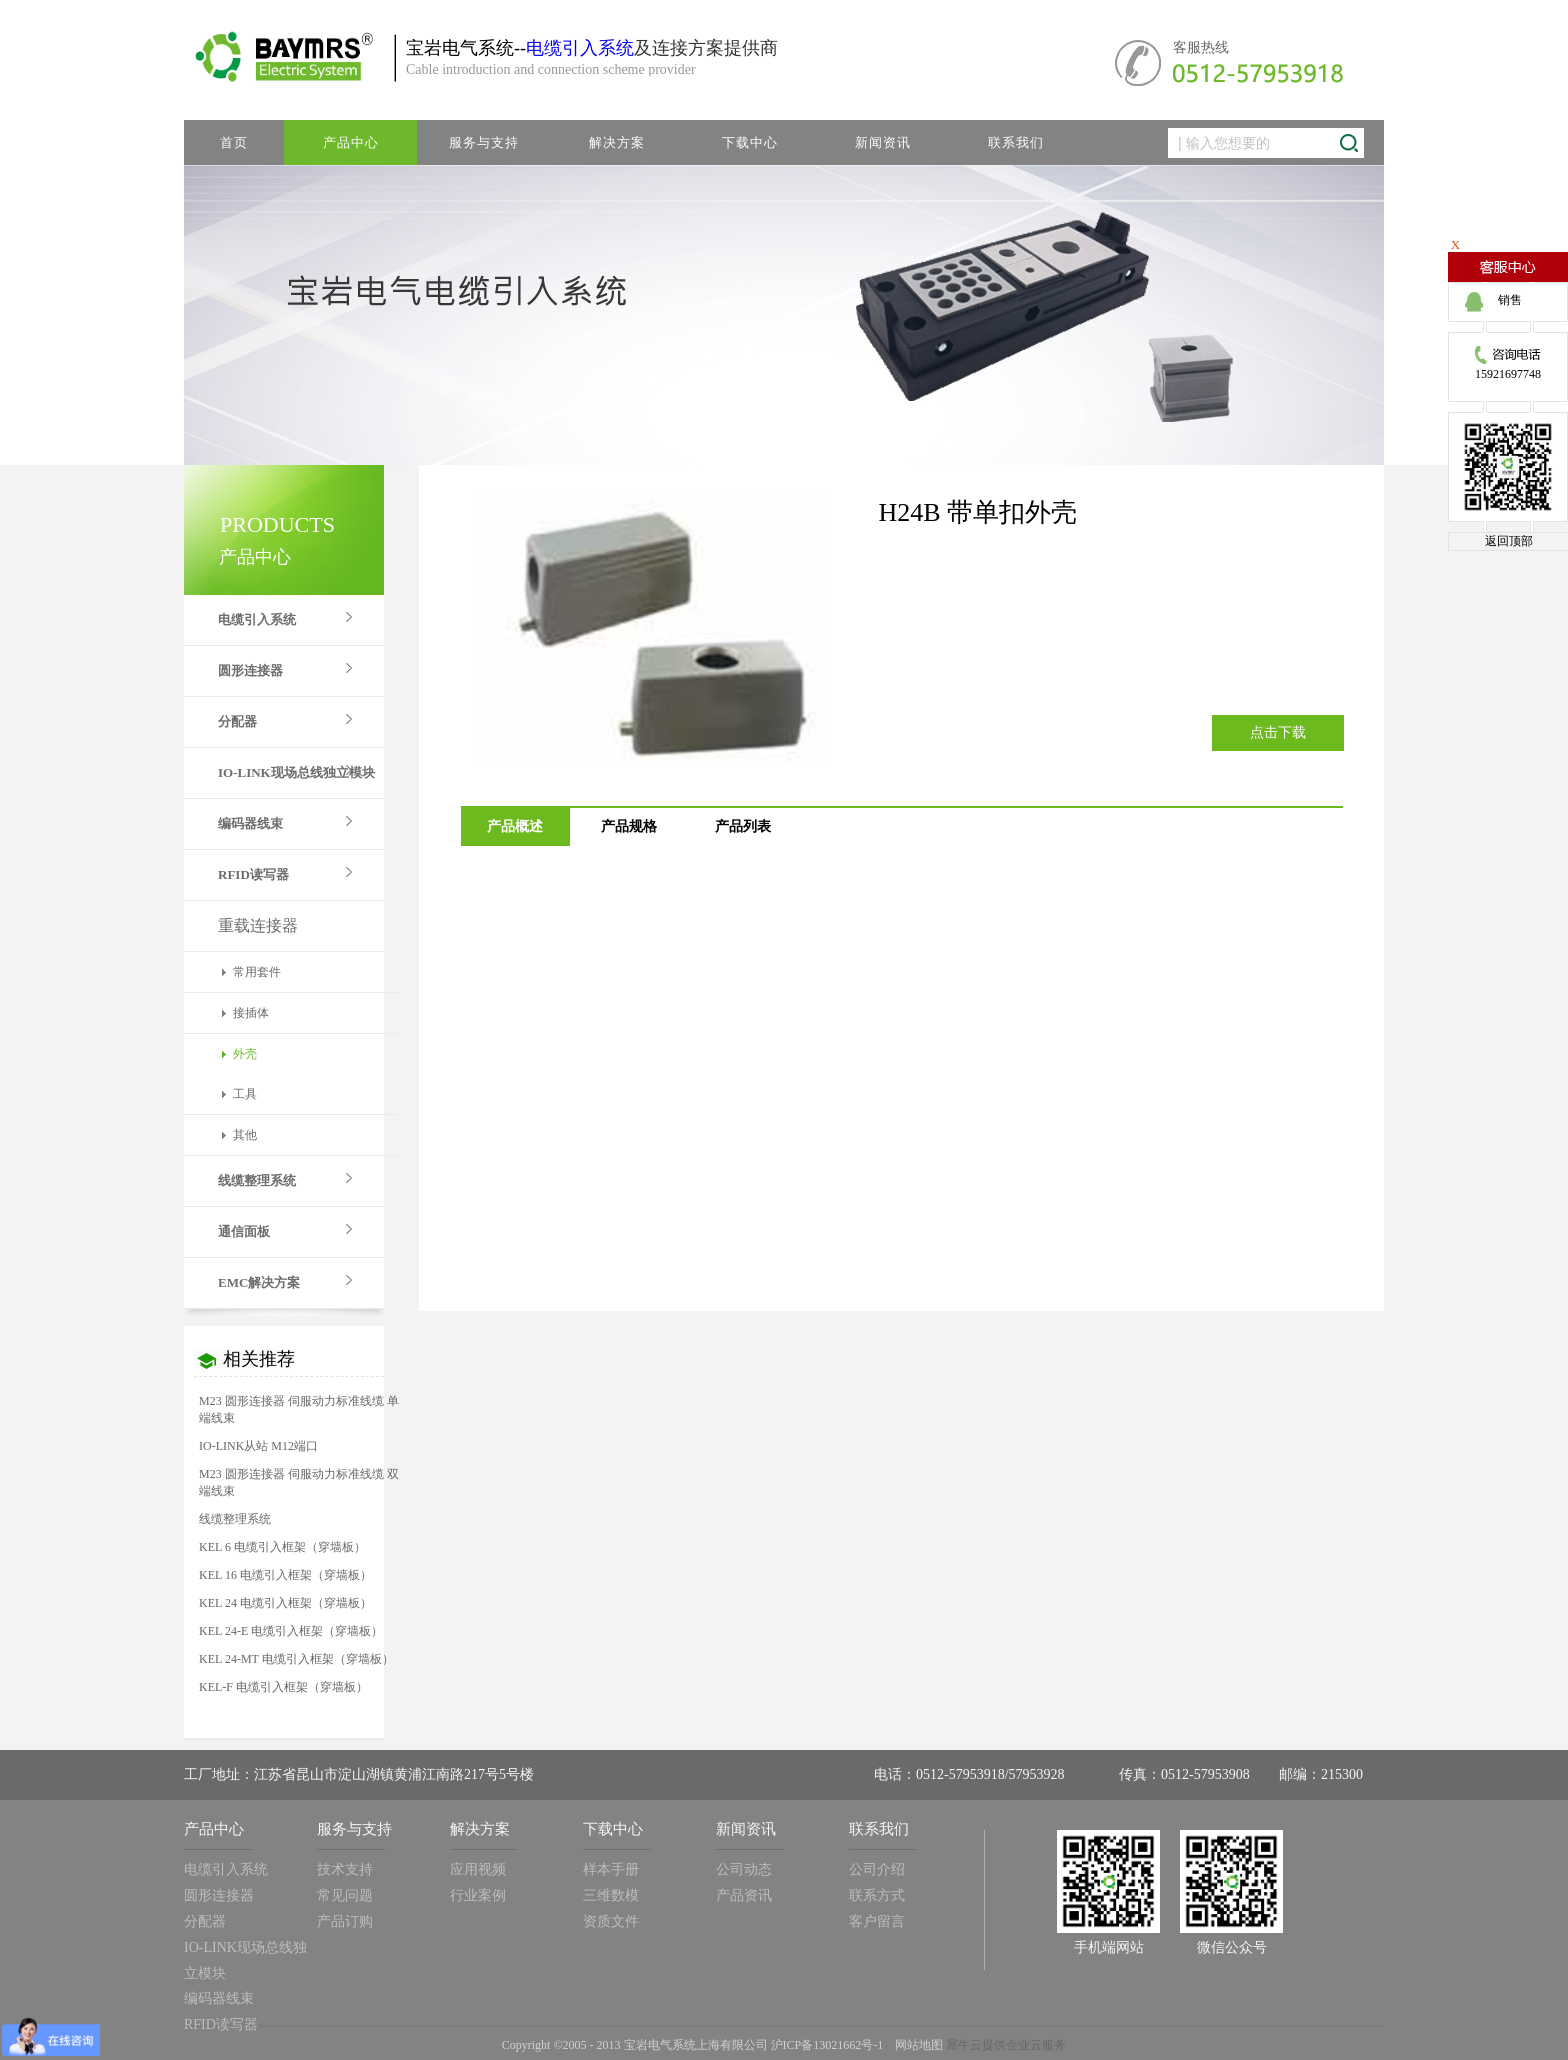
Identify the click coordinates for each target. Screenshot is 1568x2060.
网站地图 (916, 2045)
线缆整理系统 (235, 1519)
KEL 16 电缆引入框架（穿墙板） (285, 1575)
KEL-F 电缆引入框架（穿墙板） (283, 1687)
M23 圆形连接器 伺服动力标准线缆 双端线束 (299, 1482)
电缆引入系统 (580, 48)
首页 (234, 142)
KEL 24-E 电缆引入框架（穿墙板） (291, 1631)
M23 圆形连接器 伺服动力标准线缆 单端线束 (299, 1409)
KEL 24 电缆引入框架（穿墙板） (285, 1603)
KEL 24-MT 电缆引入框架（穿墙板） (296, 1659)
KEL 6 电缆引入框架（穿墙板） (282, 1547)
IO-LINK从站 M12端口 (258, 1446)
